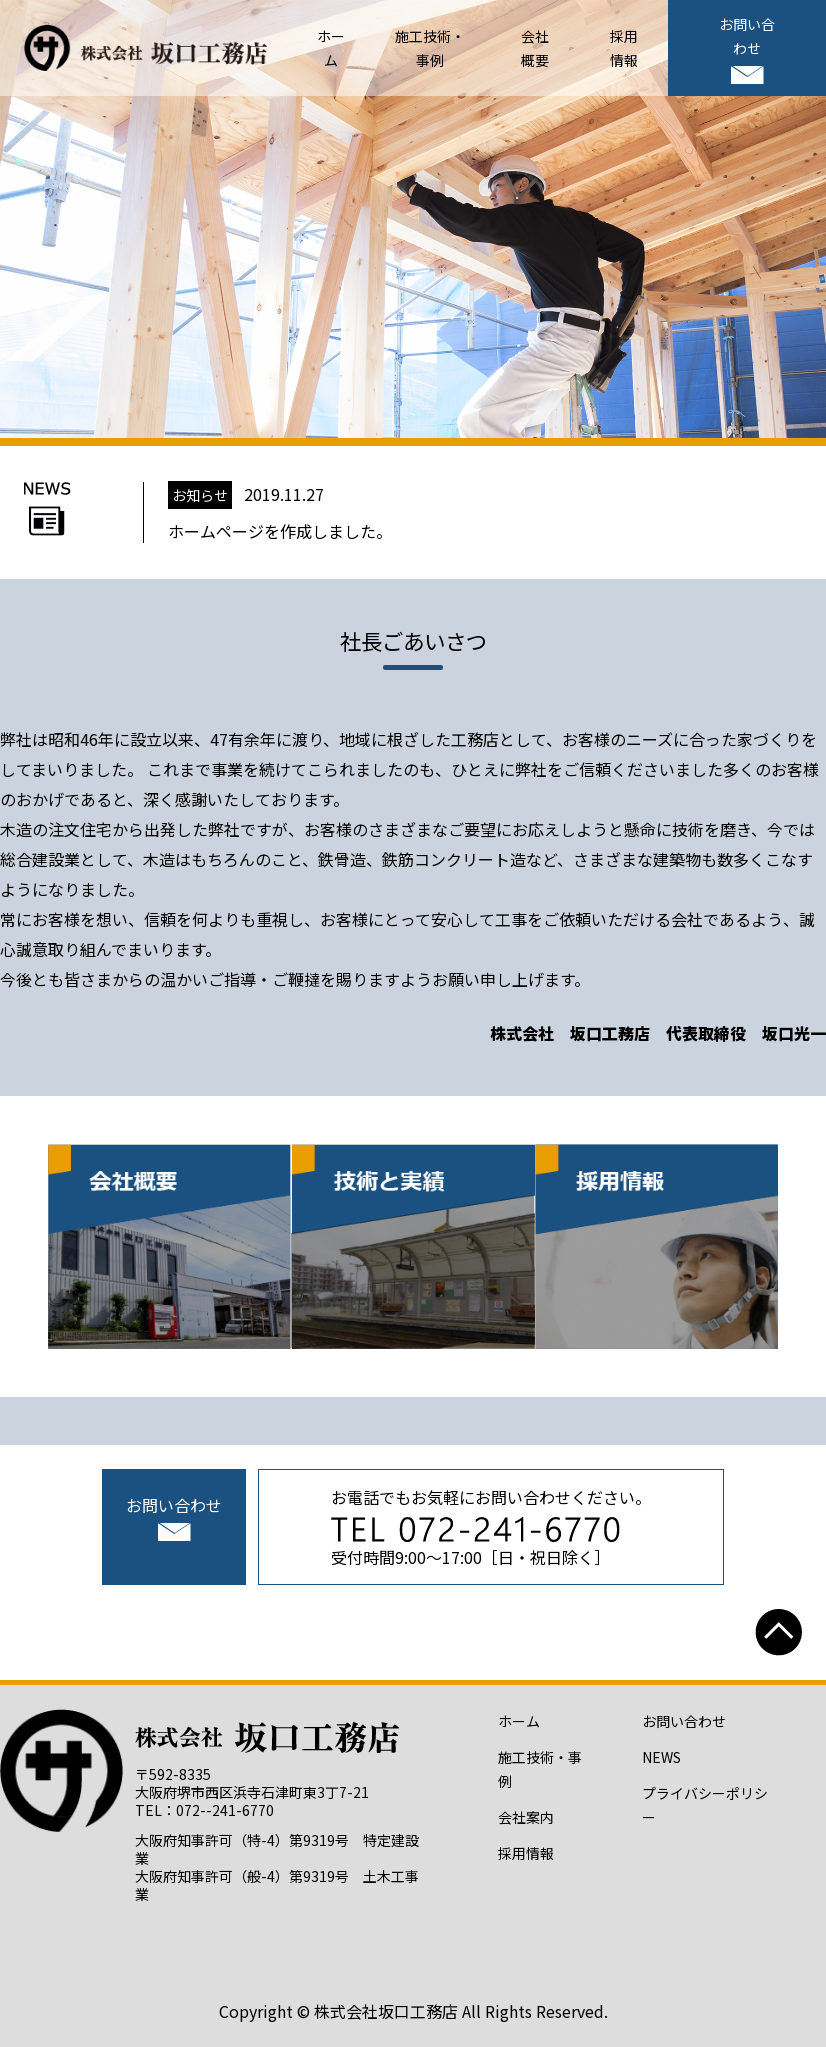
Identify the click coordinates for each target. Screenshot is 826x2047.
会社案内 (526, 1817)
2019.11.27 (280, 512)
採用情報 (526, 1853)
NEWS (661, 1757)
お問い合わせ (747, 48)
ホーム (519, 1721)
